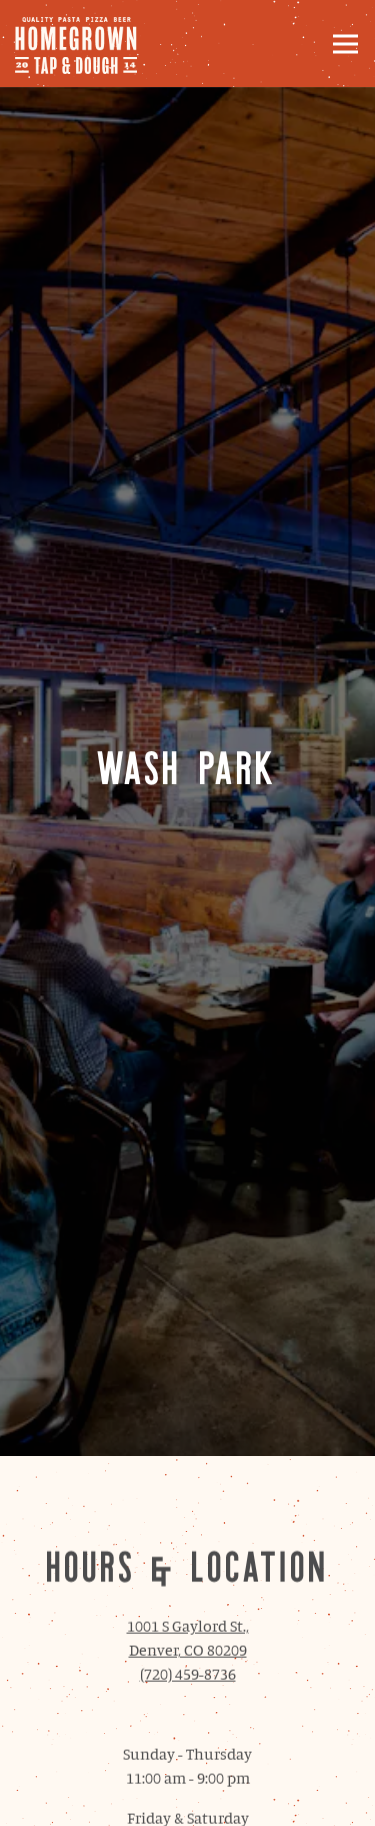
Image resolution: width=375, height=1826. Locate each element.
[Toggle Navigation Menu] (345, 43)
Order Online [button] (187, 1746)
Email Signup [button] (188, 1799)
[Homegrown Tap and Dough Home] (85, 43)
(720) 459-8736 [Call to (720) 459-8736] (188, 1546)
